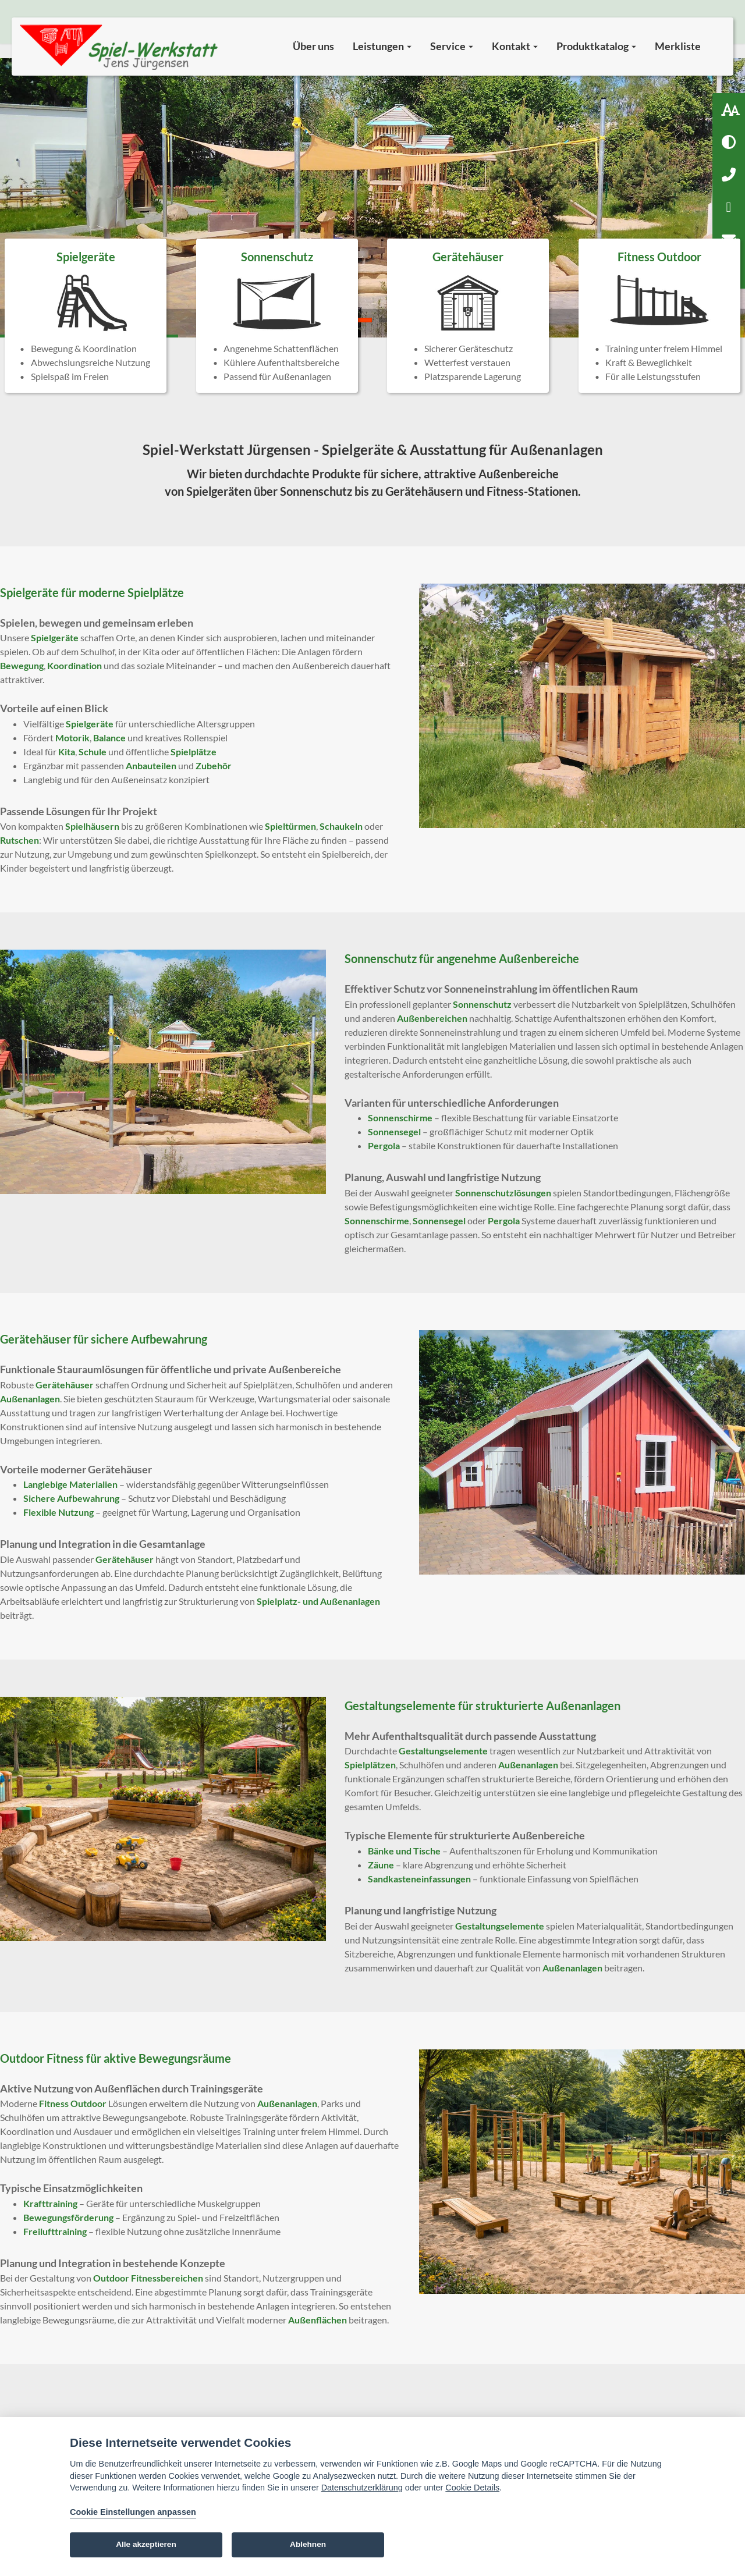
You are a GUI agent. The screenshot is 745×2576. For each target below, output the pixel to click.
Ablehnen (308, 2544)
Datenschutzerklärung (362, 2487)
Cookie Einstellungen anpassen (133, 2512)
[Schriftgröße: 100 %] (728, 109)
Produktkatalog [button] (596, 46)
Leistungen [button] (382, 46)
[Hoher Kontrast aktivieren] (728, 142)
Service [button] (451, 46)
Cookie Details (472, 2487)
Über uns (313, 46)
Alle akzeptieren (146, 2544)
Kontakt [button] (515, 46)
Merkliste (678, 46)
